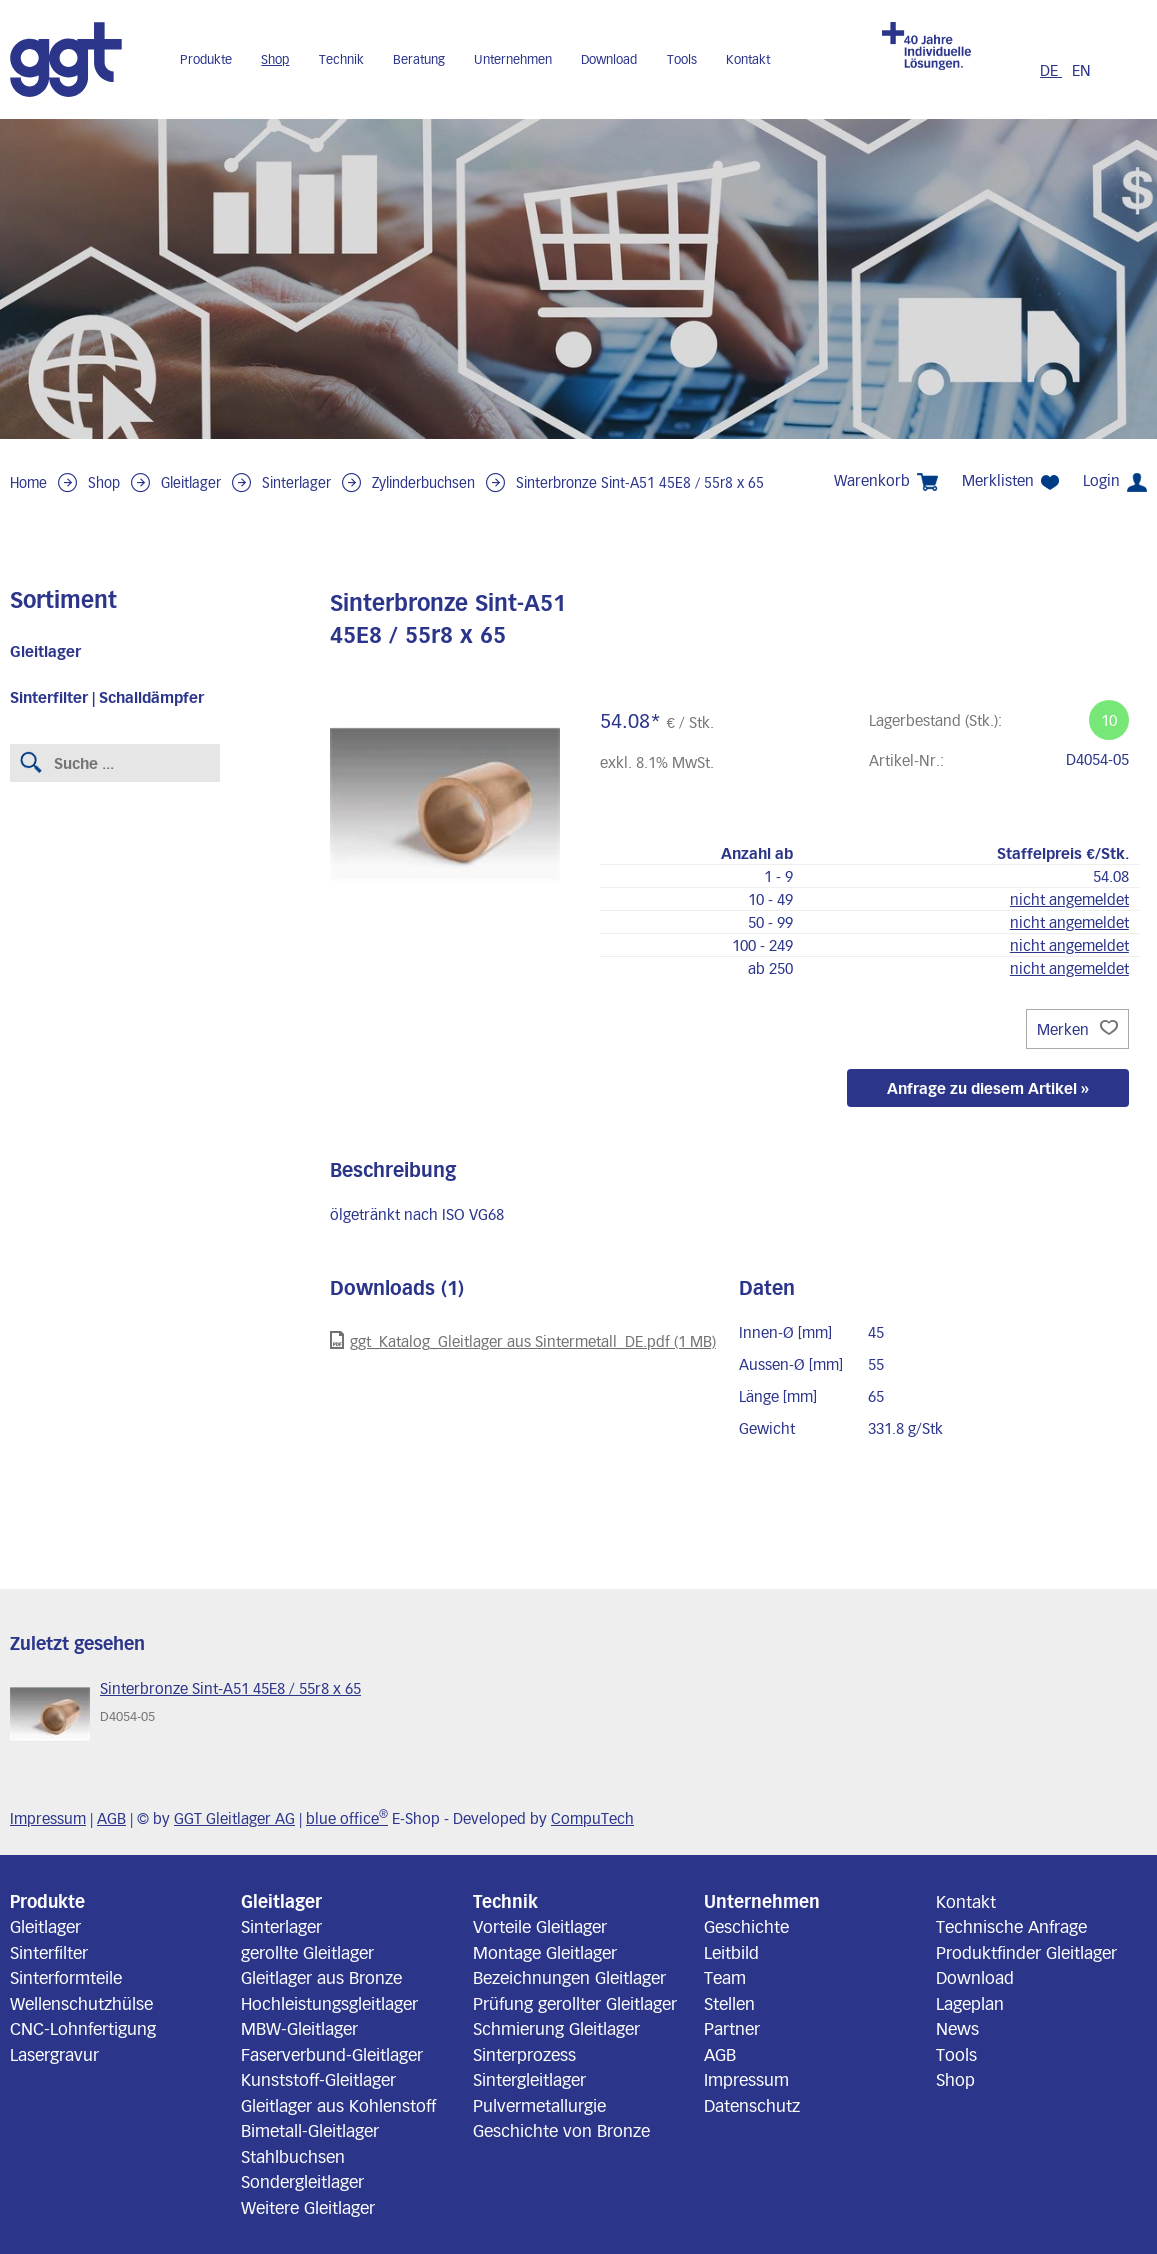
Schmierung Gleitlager (556, 2028)
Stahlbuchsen (293, 2156)
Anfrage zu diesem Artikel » (988, 1088)
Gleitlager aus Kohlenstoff (338, 2105)
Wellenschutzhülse (81, 2003)
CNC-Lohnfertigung (83, 2028)
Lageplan (970, 2003)
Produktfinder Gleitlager (1026, 1952)
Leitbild (731, 1952)
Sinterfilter (49, 1952)
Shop (275, 59)
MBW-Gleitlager (299, 2028)
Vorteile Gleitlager (540, 1926)
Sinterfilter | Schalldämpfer (107, 697)
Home (28, 482)
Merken (1077, 1029)
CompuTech (592, 1818)
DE (1051, 70)
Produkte (206, 59)
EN (1081, 70)
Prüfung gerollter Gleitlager (575, 2003)
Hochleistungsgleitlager (329, 2003)
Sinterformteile (66, 1977)
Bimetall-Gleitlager (310, 2130)
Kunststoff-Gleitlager (318, 2079)
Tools (682, 59)
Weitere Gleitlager (308, 2207)
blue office (347, 1818)
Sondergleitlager (302, 2181)
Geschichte (746, 1926)
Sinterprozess (524, 2054)
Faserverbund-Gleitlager (332, 2054)
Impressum (48, 1818)
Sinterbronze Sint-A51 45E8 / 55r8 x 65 (640, 482)
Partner (732, 2028)
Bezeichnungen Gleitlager (569, 1977)
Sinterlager (296, 482)
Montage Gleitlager (545, 1952)
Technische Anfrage (1011, 1926)
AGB (111, 1818)
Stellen (729, 2003)
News (957, 2028)
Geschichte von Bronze (561, 2130)
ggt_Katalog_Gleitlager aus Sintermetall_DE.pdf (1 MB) (523, 1340)
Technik (341, 59)
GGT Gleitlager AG (234, 1818)
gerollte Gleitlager (307, 1952)
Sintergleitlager (529, 2079)
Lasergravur (54, 2054)
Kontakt (748, 59)
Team (725, 1977)
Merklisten (1010, 480)
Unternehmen (513, 59)
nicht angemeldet (1069, 899)
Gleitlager (191, 482)
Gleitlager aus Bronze (321, 1977)
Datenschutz (752, 2105)
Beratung (419, 59)
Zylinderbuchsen (423, 482)
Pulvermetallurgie (539, 2105)
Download (609, 59)
